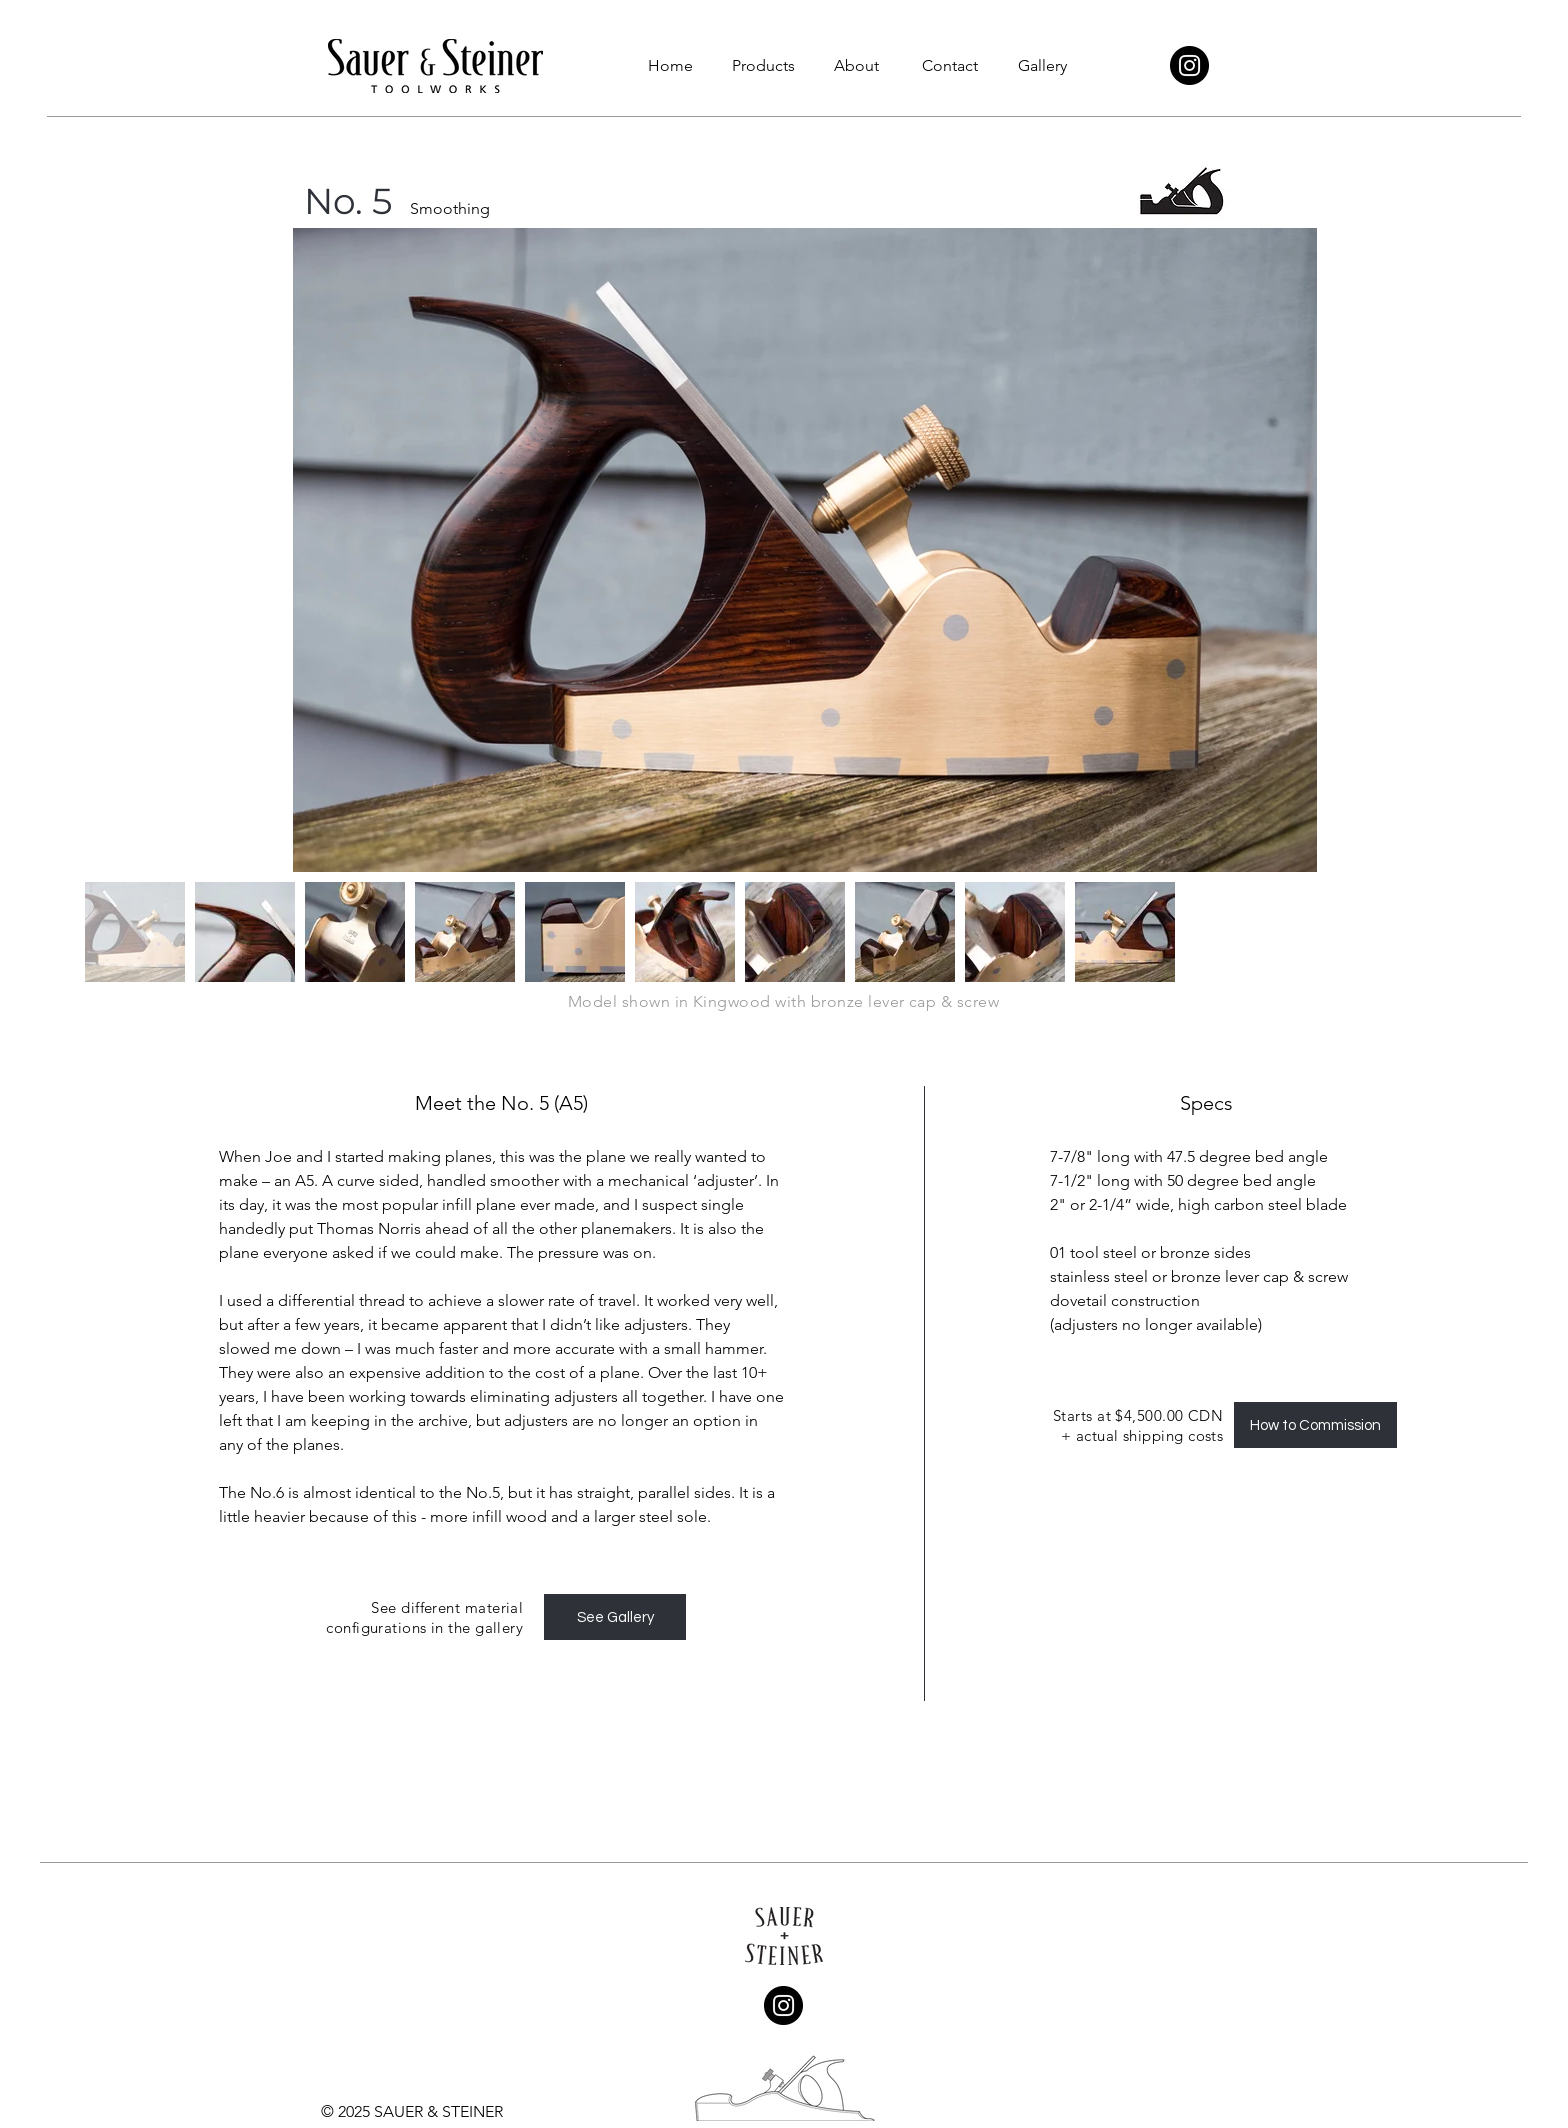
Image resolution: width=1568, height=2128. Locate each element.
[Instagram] (1189, 65)
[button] (763, 66)
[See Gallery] (615, 1617)
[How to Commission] (1315, 1425)
